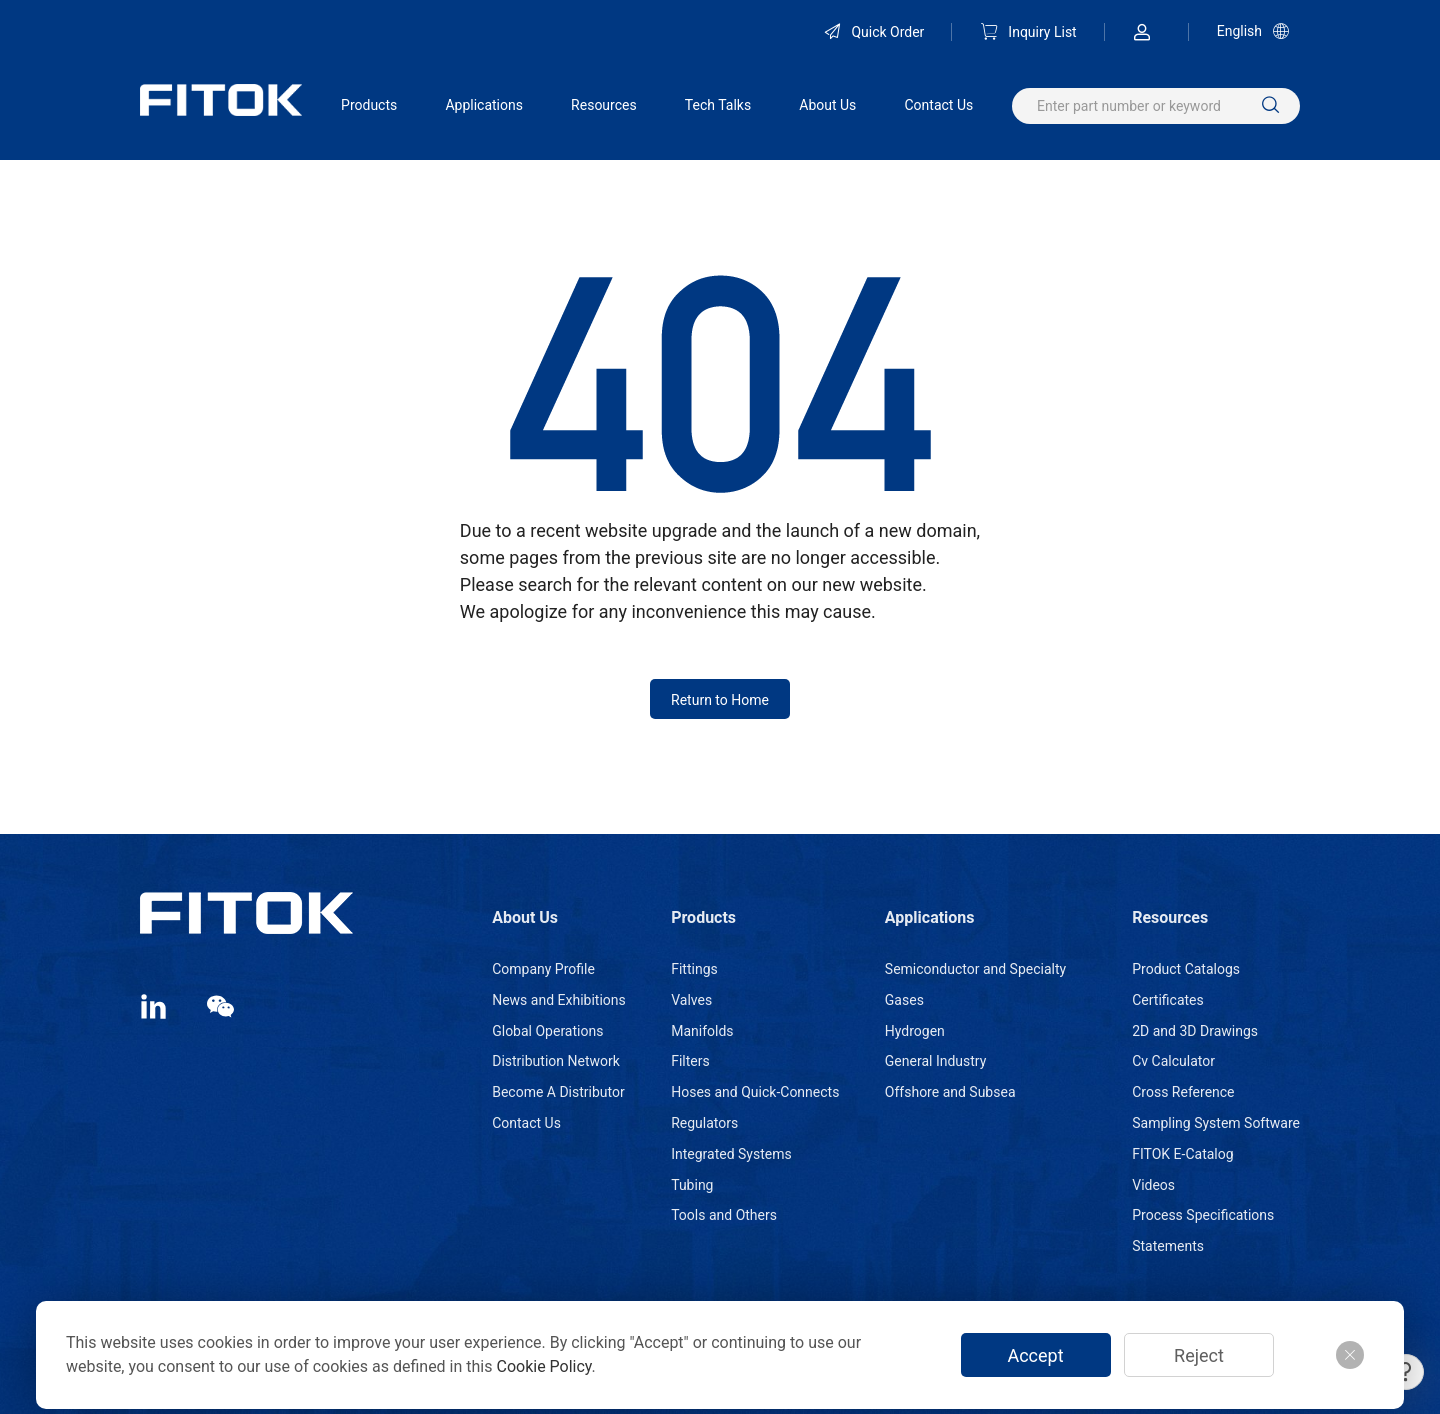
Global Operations (547, 1031)
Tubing (692, 1185)
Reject (1199, 1355)
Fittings (694, 969)
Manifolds (702, 1031)
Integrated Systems (731, 1154)
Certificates (1168, 1000)
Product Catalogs (1186, 969)
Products (369, 105)
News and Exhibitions (559, 1000)
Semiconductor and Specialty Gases (975, 984)
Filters (690, 1061)
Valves (691, 1000)
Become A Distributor (558, 1092)
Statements (1168, 1246)
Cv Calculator (1173, 1061)
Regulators (704, 1123)
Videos (1153, 1185)
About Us (827, 105)
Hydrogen (915, 1031)
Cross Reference (1183, 1092)
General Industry (936, 1061)
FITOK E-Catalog (1182, 1154)
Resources (604, 105)
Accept (1035, 1355)
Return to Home (720, 700)
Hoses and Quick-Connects (755, 1092)
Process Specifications (1203, 1215)
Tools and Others (724, 1215)
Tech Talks (718, 105)
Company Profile (543, 969)
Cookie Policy (543, 1366)
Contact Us (938, 105)
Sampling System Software (1216, 1123)
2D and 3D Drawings (1195, 1031)
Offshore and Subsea (950, 1092)
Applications (484, 105)
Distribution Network (556, 1061)
